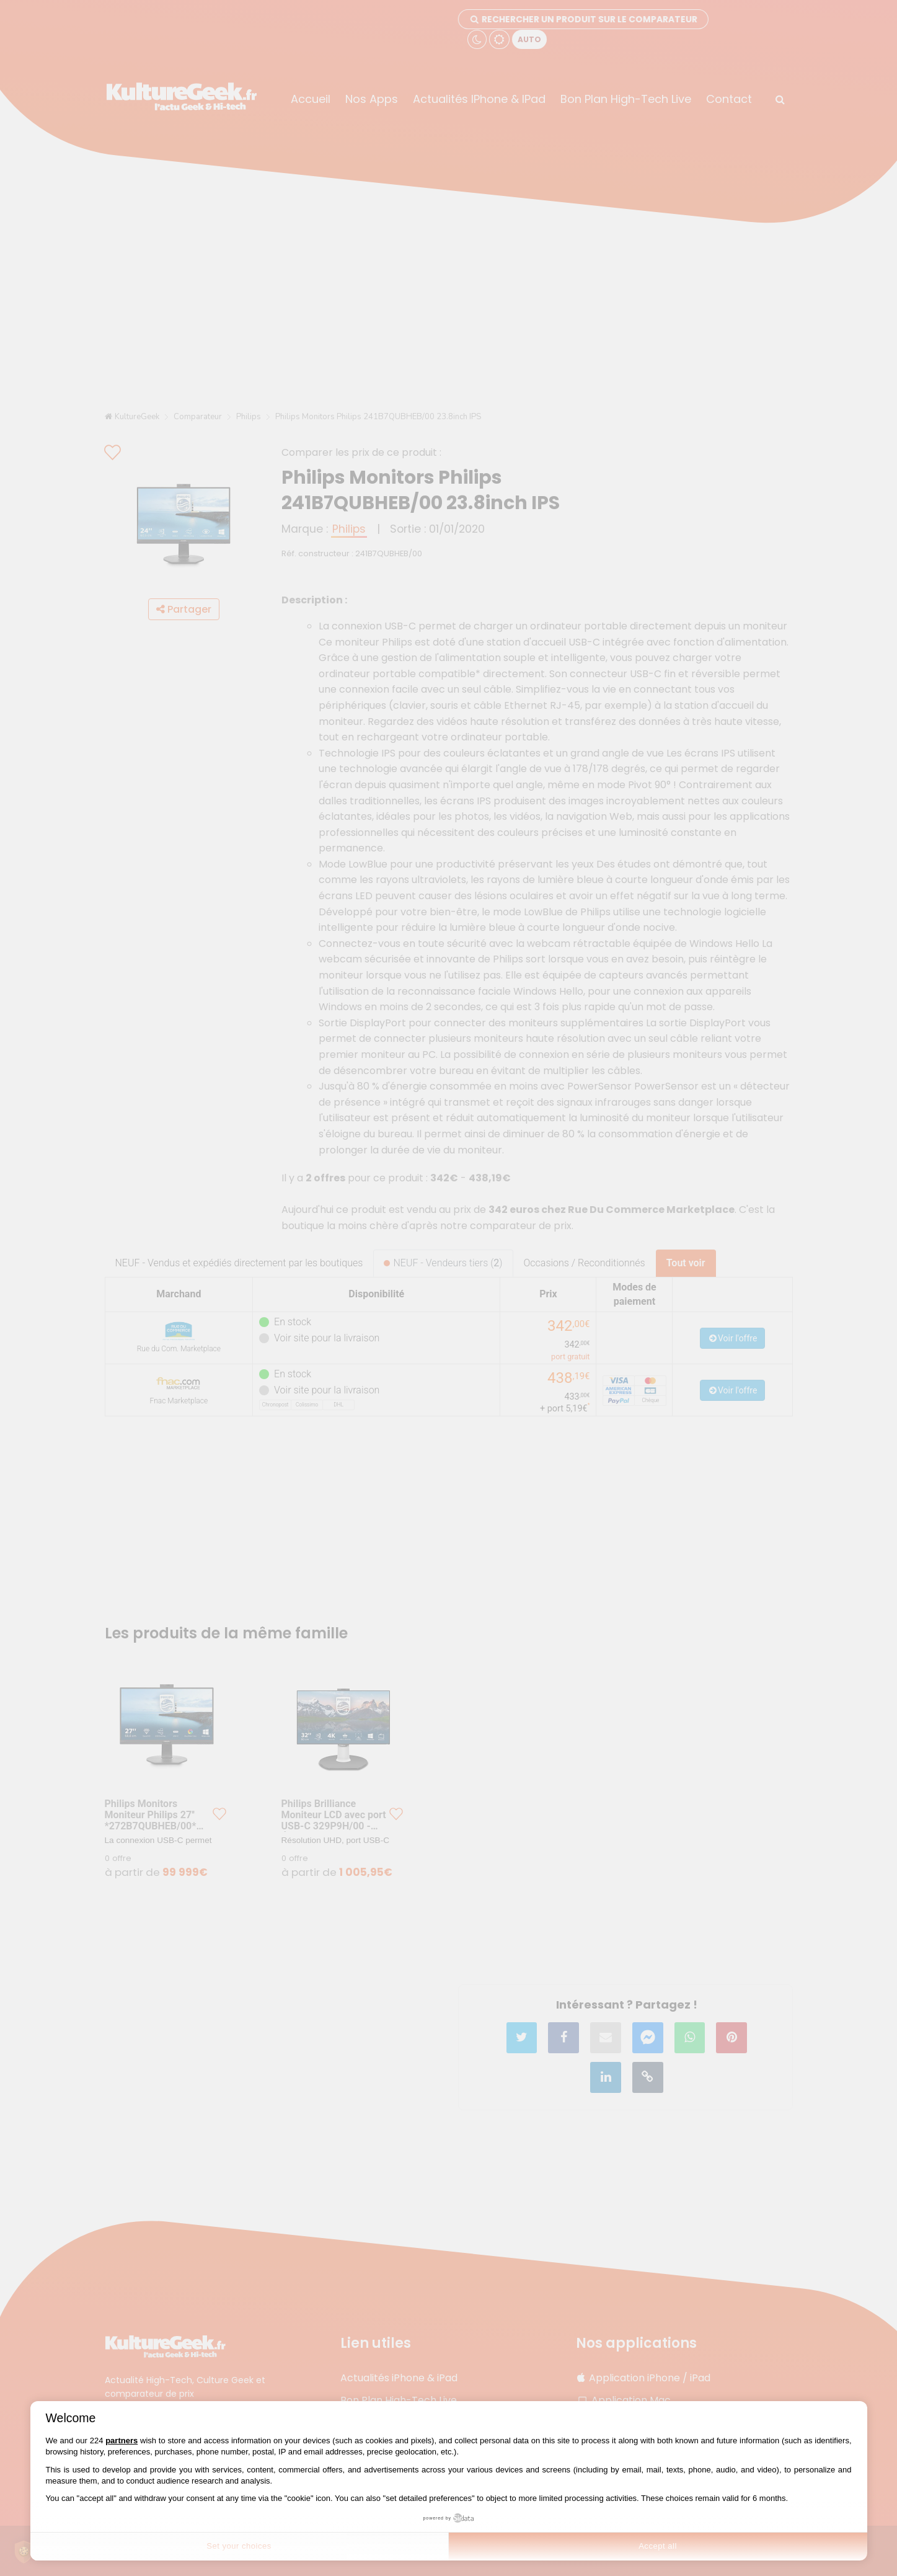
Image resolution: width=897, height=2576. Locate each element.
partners (121, 2440)
